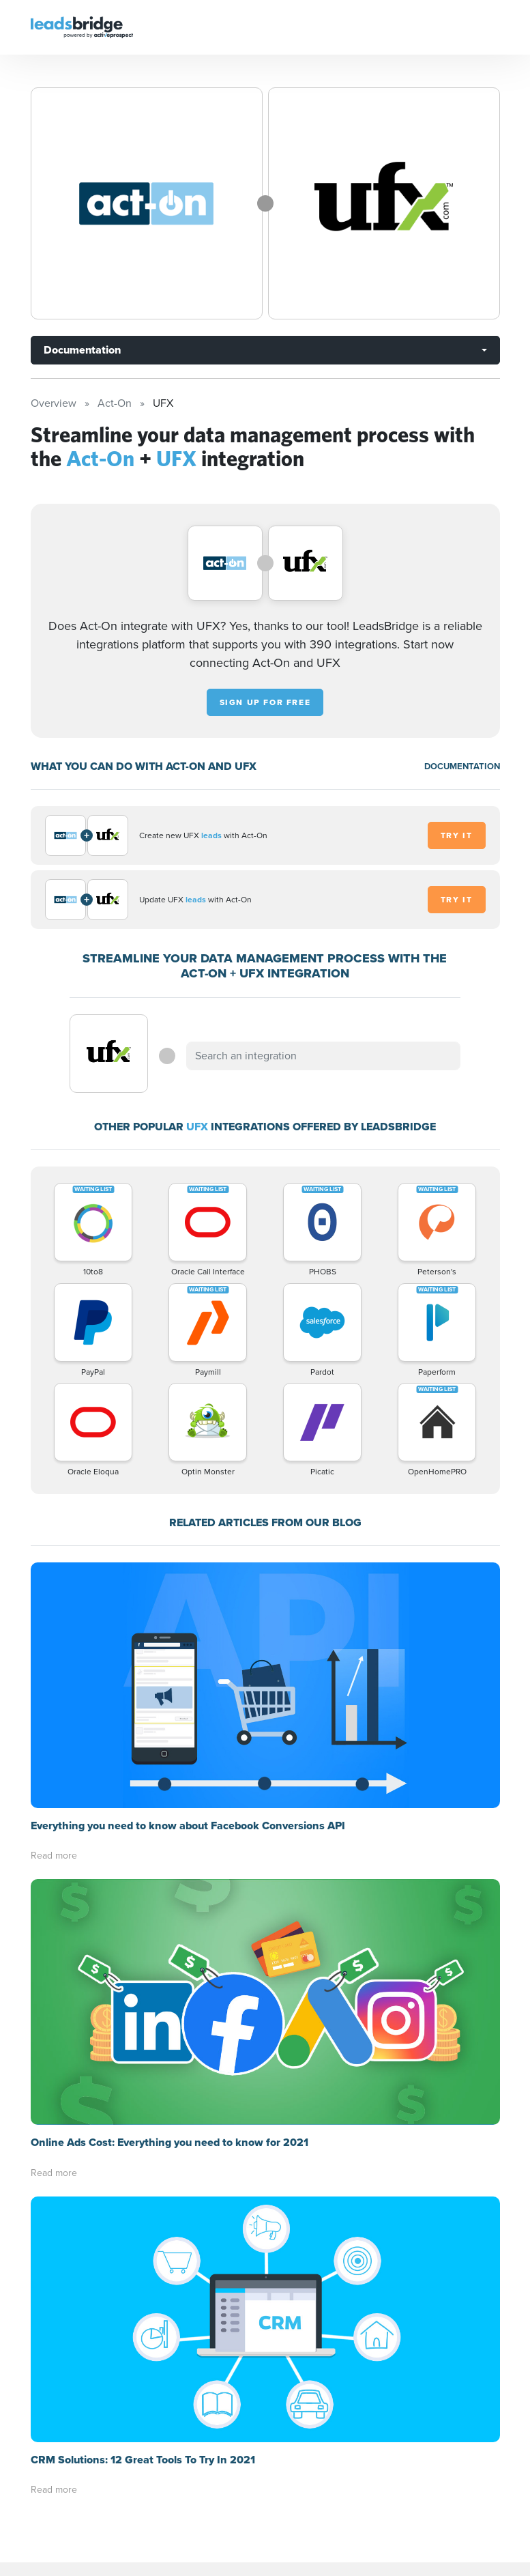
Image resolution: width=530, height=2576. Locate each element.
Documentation (82, 350)
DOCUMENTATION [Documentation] (462, 766)
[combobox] (323, 1056)
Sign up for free (265, 702)
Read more (54, 1855)
